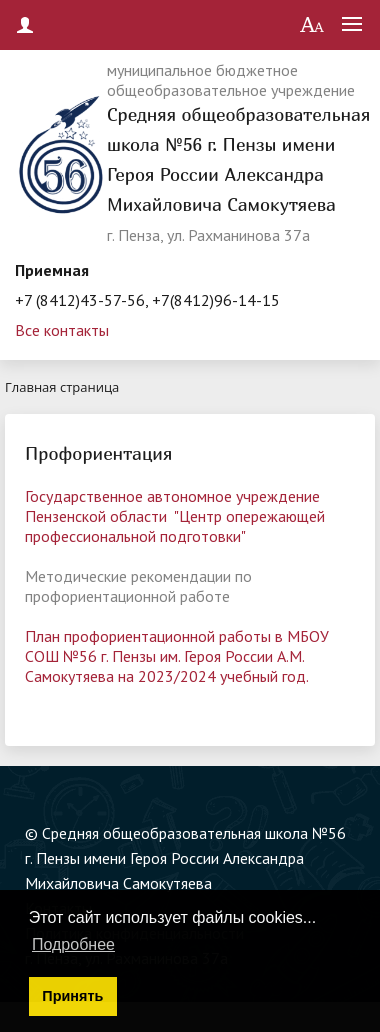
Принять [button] (72, 996)
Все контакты (62, 330)
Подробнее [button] (73, 944)
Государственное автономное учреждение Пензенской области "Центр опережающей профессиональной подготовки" (175, 516)
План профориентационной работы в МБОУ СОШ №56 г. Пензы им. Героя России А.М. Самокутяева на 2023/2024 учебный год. (177, 656)
